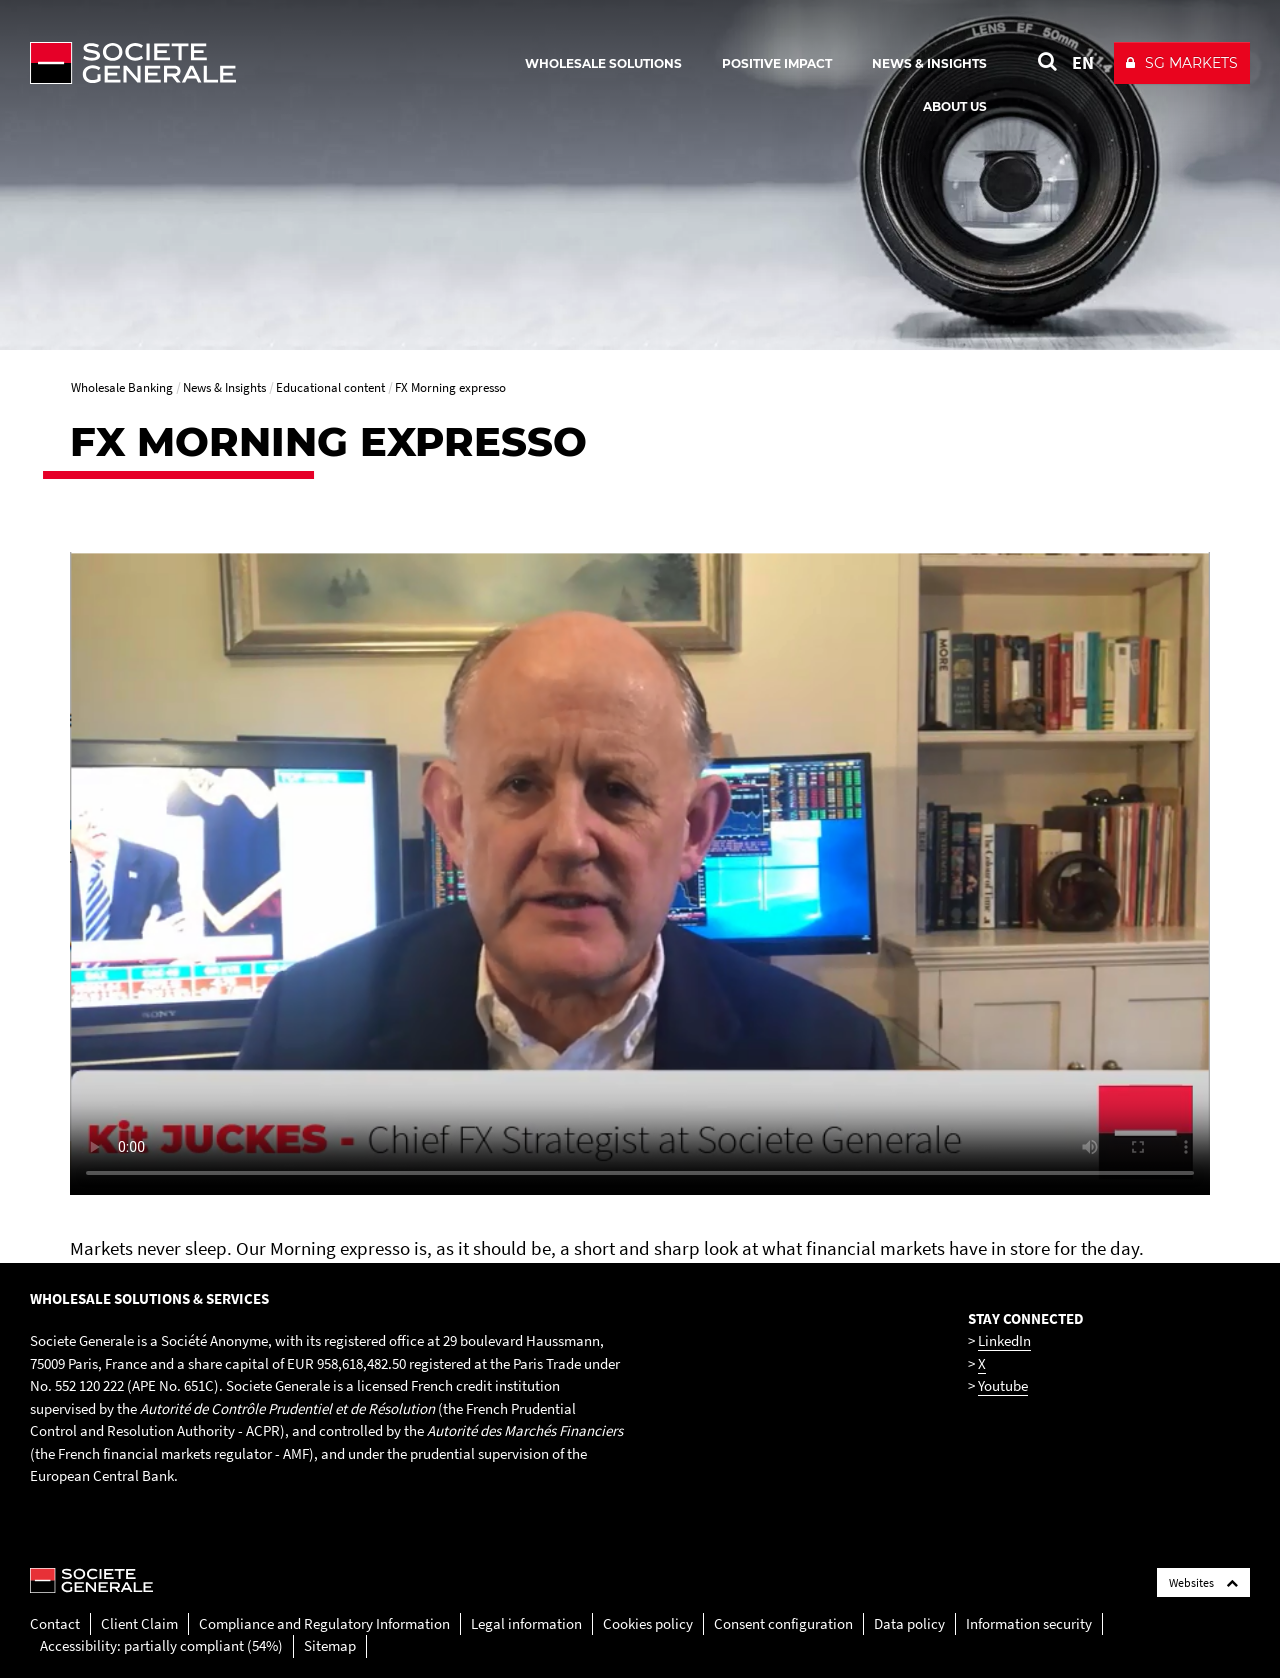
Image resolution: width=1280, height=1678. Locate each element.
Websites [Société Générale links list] (1203, 1582)
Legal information (526, 1623)
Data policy (909, 1623)
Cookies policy (648, 1623)
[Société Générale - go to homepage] (250, 63)
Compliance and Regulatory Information (324, 1623)
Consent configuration (783, 1623)
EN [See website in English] (1083, 62)
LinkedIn (1004, 1340)
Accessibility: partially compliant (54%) (161, 1645)
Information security (1029, 1623)
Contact (55, 1623)
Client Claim (139, 1623)
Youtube (1003, 1385)
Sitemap (330, 1645)
